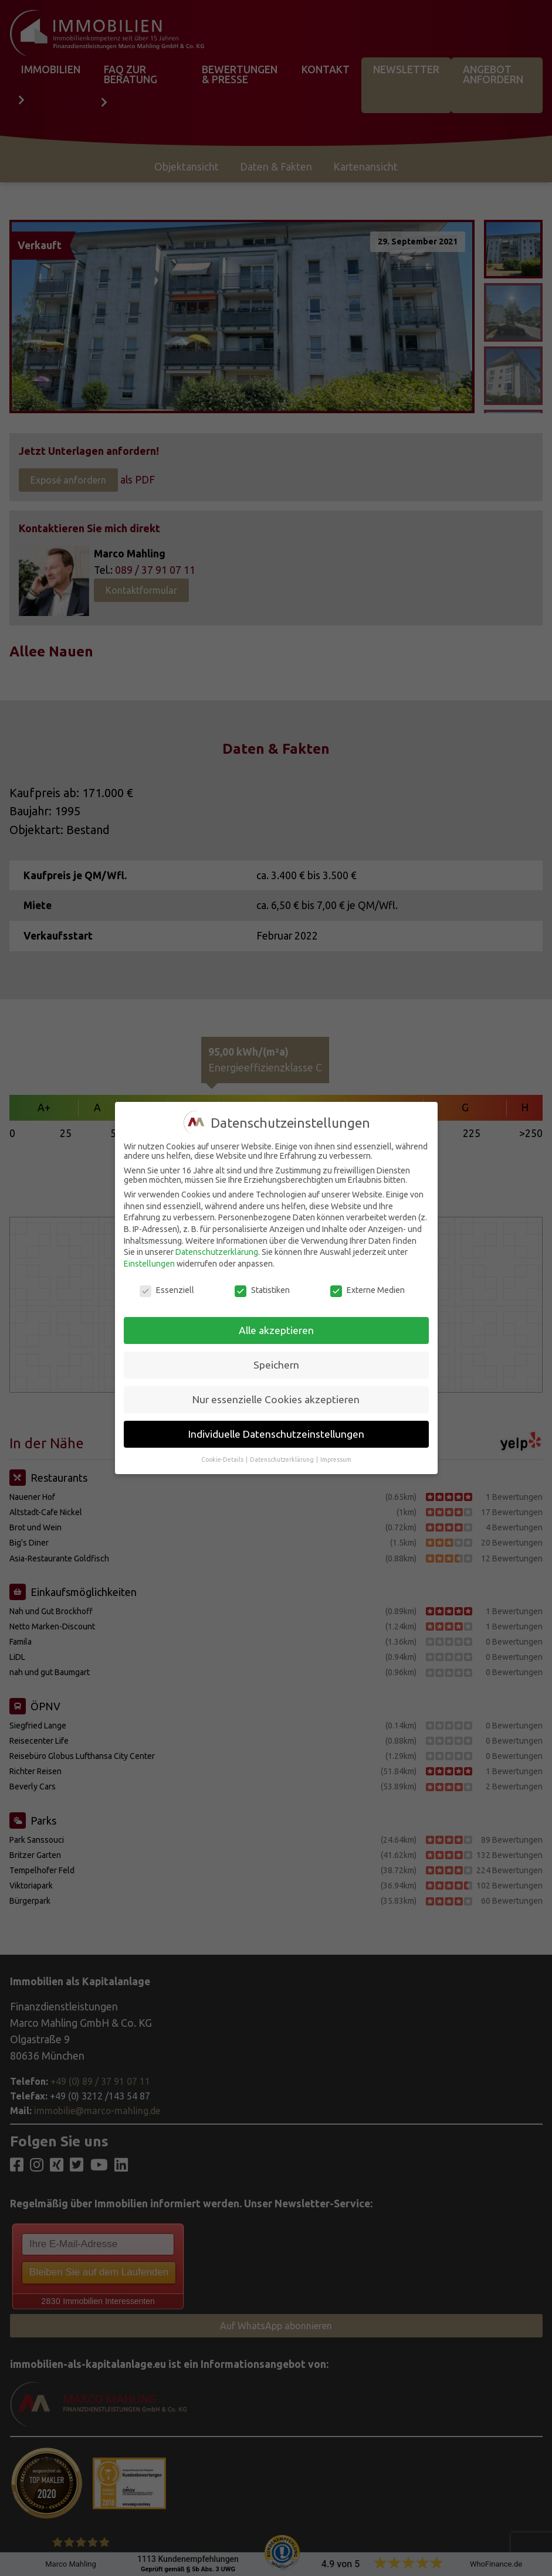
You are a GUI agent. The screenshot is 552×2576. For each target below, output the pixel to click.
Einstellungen (149, 1263)
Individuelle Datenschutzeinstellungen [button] (276, 1434)
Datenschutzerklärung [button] (282, 1459)
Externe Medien (367, 1290)
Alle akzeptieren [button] (276, 1330)
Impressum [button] (335, 1459)
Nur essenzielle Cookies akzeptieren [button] (276, 1399)
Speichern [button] (276, 1364)
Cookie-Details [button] (223, 1459)
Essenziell (167, 1290)
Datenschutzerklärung (216, 1252)
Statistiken (262, 1290)
